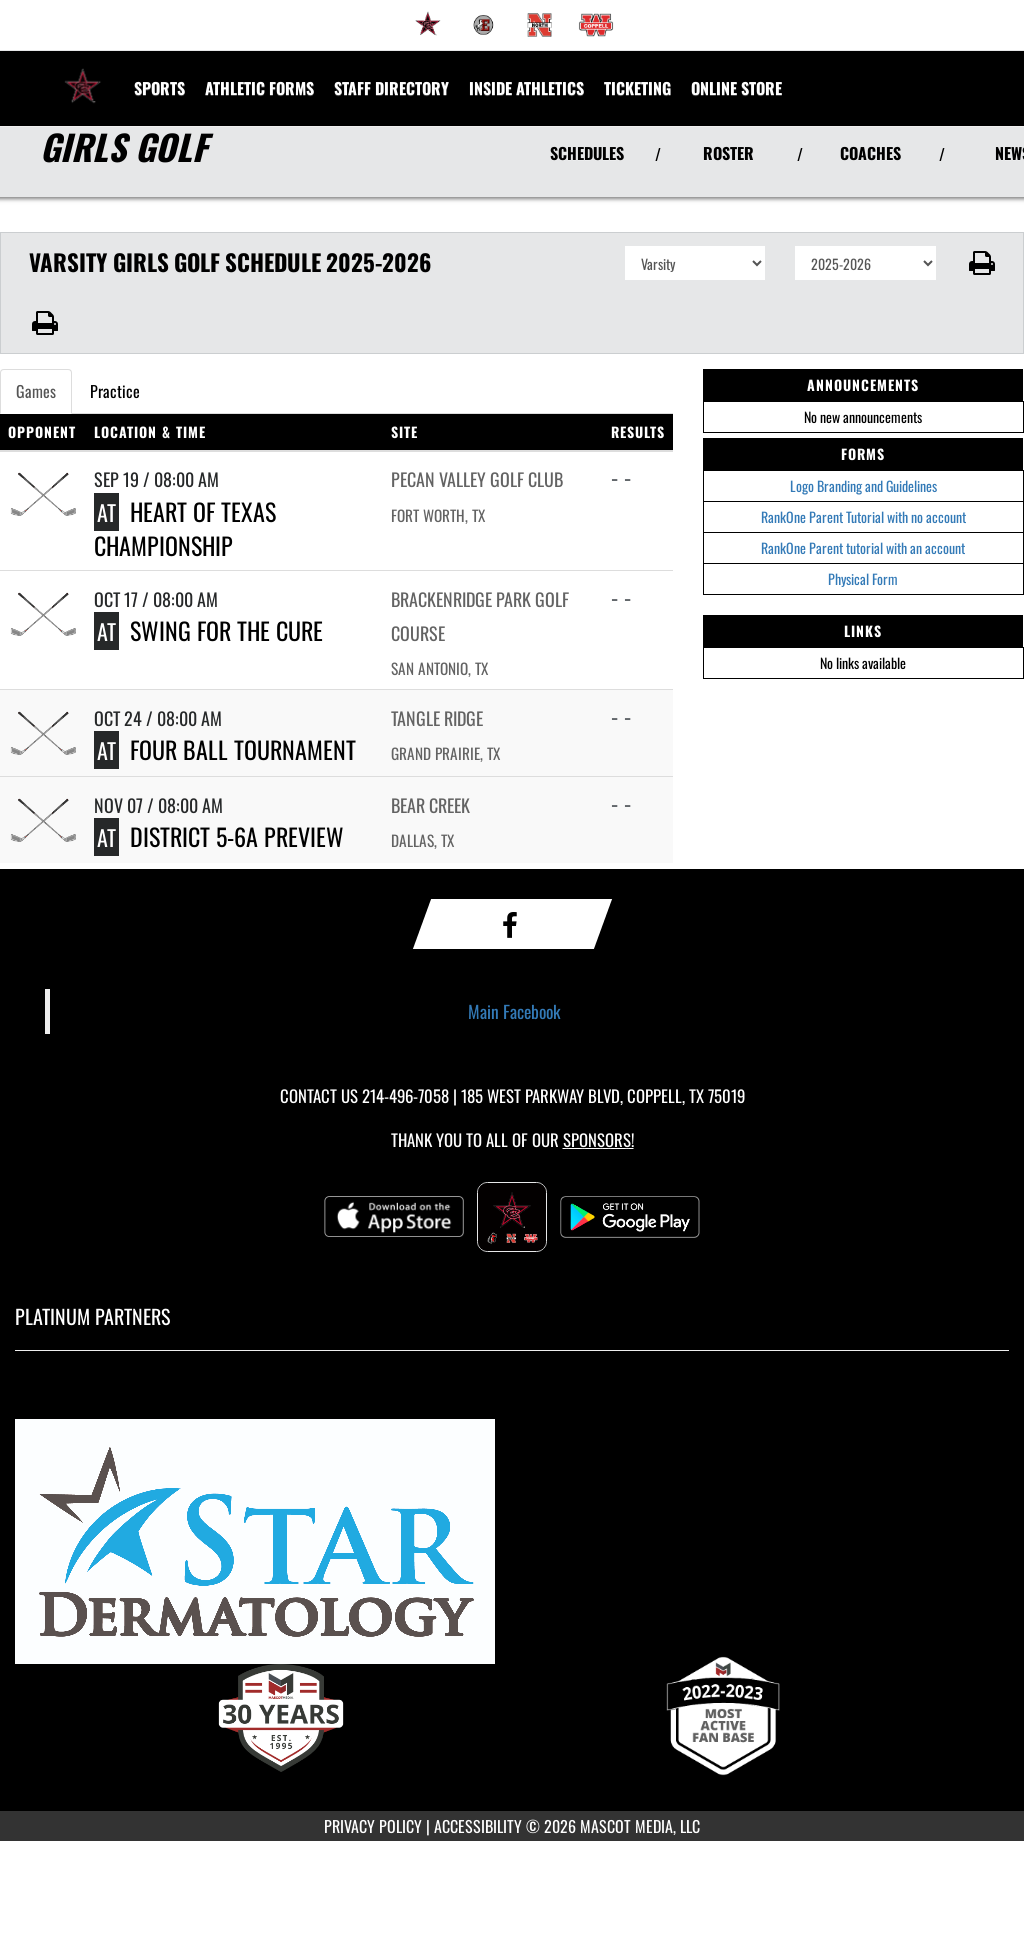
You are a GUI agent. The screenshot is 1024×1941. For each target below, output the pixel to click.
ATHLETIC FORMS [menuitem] (259, 88)
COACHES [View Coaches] (870, 153)
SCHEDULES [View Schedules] (587, 153)
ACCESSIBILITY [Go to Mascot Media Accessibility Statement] (478, 1826)
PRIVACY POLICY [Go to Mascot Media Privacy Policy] (373, 1826)
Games (36, 391)
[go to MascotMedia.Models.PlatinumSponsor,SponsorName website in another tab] (512, 1550)
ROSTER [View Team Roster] (728, 153)
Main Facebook (514, 1011)
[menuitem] (428, 25)
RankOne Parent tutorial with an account (863, 547)
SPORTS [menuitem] (159, 88)
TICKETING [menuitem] (637, 88)
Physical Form (863, 578)
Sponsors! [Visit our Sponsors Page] (598, 1139)
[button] (980, 263)
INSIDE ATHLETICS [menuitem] (526, 88)
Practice (115, 391)
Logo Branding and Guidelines (863, 485)
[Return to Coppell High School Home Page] (83, 76)
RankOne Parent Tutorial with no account (863, 516)
